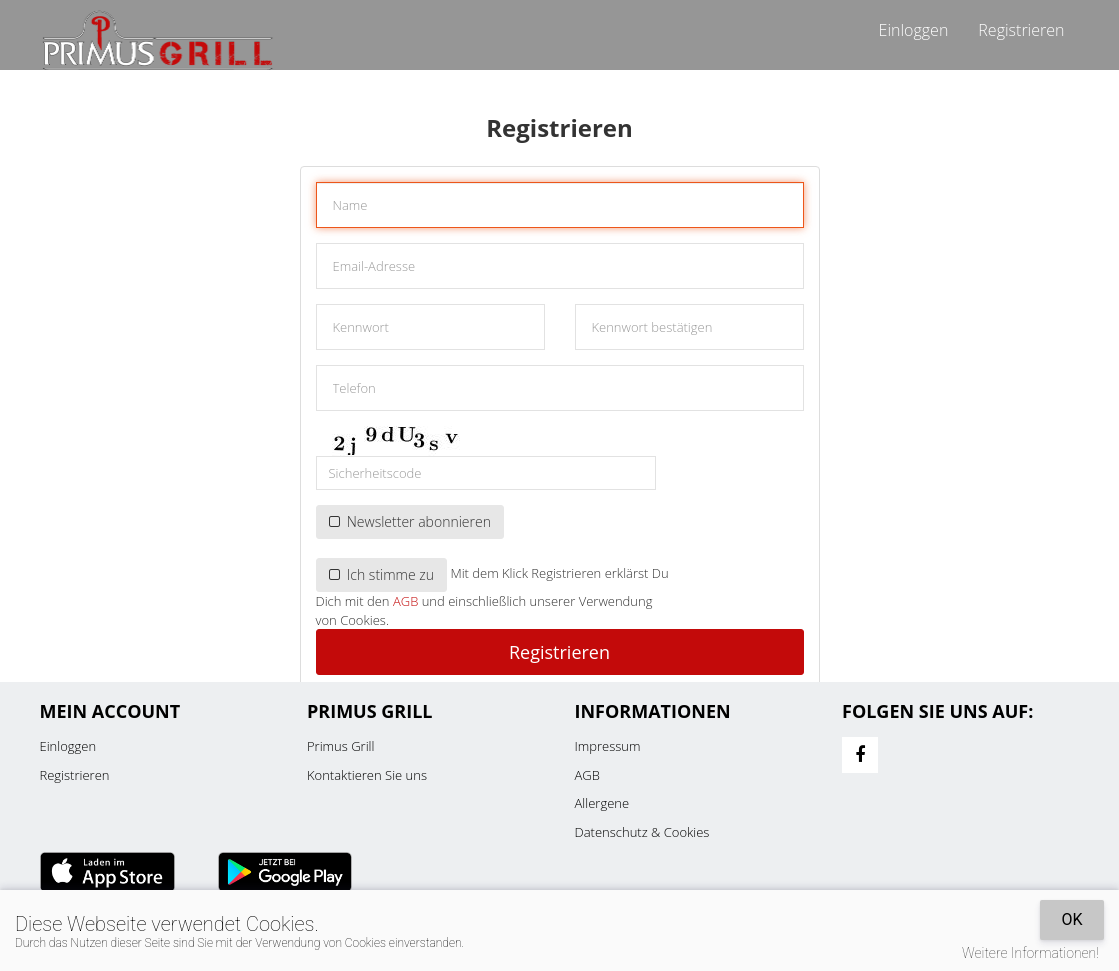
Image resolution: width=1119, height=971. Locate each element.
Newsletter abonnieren (410, 521)
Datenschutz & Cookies (642, 832)
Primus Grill (340, 746)
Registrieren (1021, 30)
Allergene (602, 803)
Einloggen (914, 30)
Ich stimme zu (382, 574)
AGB (405, 601)
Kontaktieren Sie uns (367, 775)
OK (1071, 919)
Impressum (608, 746)
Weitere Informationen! (1030, 953)
